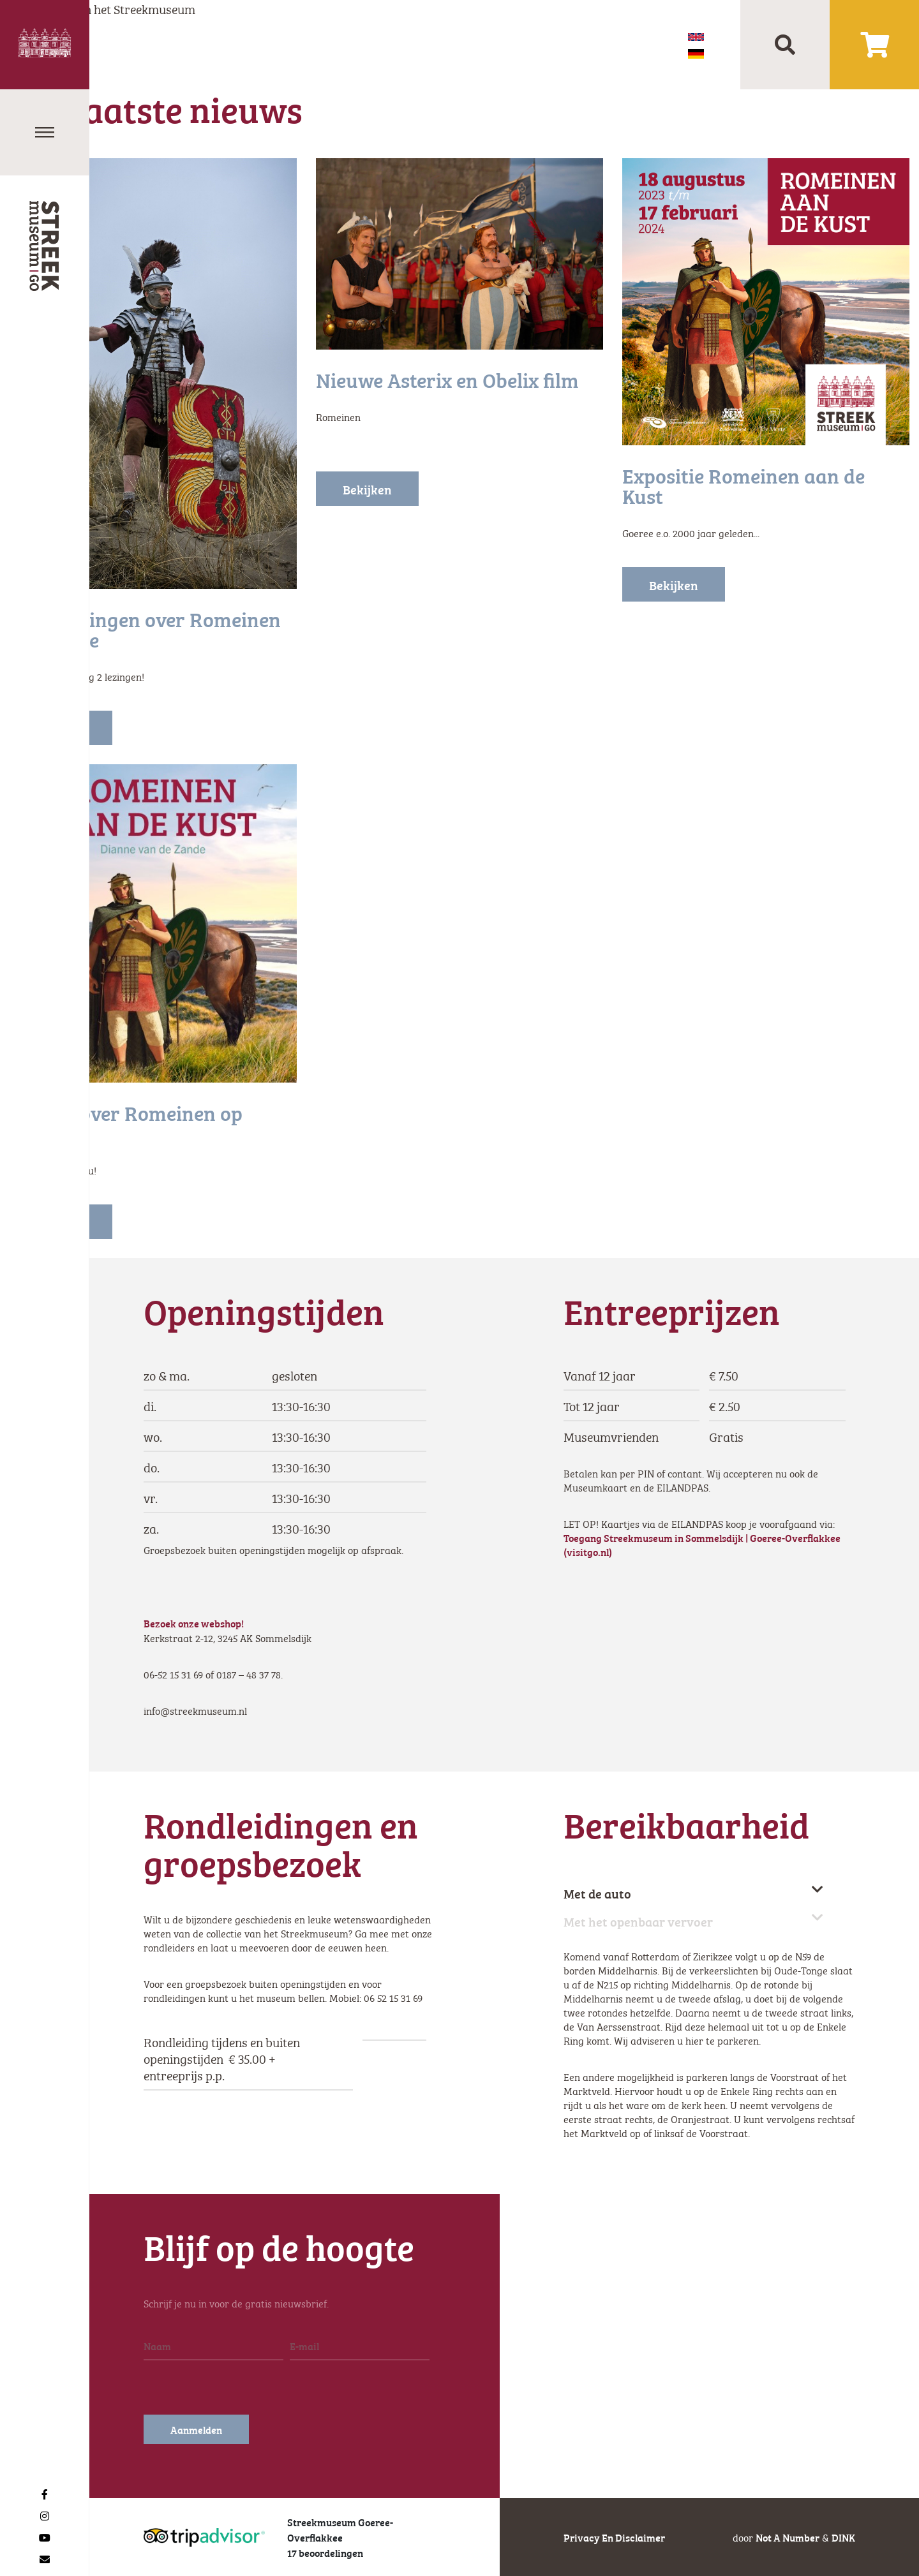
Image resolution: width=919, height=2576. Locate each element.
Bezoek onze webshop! (195, 1623)
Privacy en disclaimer (614, 2537)
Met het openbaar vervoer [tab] (694, 1920)
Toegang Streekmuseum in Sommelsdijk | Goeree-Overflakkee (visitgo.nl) (702, 1544)
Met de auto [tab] (694, 1892)
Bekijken (367, 488)
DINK (843, 2537)
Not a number (787, 2537)
